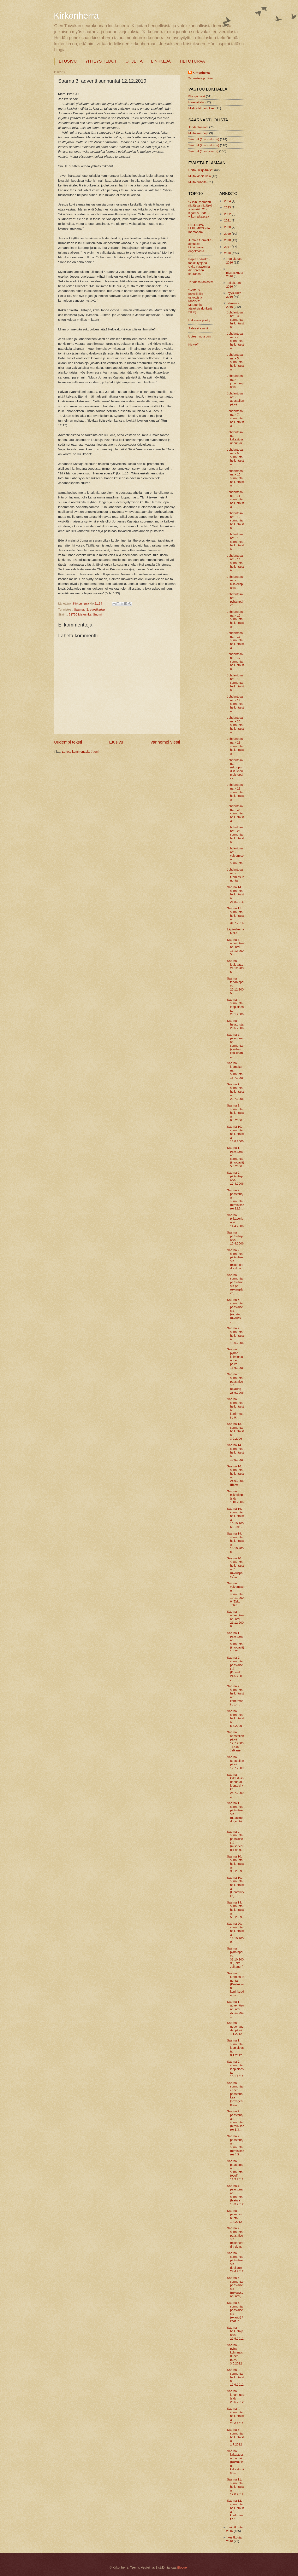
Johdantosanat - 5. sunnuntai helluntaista (235, 362)
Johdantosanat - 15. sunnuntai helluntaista (235, 619)
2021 (228, 220)
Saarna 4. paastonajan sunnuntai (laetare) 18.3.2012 (235, 2195)
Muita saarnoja (198, 133)
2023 (228, 207)
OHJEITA (134, 61)
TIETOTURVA (192, 61)
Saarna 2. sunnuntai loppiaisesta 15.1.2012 (235, 2069)
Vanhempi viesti (165, 742)
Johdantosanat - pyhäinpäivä (235, 600)
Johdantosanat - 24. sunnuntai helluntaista (235, 813)
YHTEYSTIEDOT (101, 61)
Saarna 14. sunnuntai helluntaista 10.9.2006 (235, 1452)
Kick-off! (193, 344)
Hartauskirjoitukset (200, 170)
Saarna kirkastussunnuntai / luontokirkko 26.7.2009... (235, 1785)
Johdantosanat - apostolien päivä (235, 399)
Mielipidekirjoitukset (201, 108)
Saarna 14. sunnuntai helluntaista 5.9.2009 (235, 1910)
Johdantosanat (198, 127)
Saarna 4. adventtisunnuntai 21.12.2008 (235, 1619)
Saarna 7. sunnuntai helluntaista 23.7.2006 (235, 1092)
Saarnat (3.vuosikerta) (203, 151)
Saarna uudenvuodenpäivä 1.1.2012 (235, 2028)
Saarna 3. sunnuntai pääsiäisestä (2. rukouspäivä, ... (235, 1284)
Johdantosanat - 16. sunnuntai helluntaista (235, 640)
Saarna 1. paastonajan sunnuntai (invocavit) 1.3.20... (235, 1642)
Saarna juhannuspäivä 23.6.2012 (235, 2396)
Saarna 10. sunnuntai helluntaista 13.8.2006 (235, 1134)
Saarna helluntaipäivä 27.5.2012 (235, 2333)
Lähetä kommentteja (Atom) (81, 751)
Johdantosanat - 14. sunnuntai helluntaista (235, 563)
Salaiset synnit (198, 328)
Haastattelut (196, 102)
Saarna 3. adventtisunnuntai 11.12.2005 (235, 947)
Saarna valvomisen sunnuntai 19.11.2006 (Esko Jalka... (235, 1594)
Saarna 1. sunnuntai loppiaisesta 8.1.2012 (235, 2048)
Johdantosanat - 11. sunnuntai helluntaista (235, 499)
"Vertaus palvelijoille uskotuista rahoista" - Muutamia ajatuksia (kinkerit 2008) (200, 301)
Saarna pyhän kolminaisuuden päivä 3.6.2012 (235, 2354)
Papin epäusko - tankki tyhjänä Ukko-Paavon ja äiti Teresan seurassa (199, 267)
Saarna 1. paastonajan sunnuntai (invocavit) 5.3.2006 (235, 1157)
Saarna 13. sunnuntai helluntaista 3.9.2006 (235, 1431)
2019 (228, 233)
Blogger (182, 2567)
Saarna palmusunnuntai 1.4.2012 (235, 2216)
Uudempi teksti (68, 742)
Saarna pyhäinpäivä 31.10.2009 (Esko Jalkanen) (235, 1957)
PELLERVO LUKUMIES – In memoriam (199, 228)
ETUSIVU (68, 61)
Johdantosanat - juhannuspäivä (235, 381)
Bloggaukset (196, 96)
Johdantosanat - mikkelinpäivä (235, 582)
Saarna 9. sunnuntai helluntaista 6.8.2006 (235, 1113)
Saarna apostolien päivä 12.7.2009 (235, 1762)
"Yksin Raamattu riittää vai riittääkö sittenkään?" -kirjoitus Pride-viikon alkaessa (200, 209)
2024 (228, 201)
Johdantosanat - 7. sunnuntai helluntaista (235, 418)
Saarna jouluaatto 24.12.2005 (235, 966)
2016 (228, 253)
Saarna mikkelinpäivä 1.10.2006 (235, 1497)
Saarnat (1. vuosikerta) (203, 139)
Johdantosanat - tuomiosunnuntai (235, 875)
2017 (228, 246)
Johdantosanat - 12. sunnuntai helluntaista (235, 521)
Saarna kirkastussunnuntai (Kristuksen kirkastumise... (235, 2462)
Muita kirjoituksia (199, 176)
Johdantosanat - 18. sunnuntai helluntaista (235, 683)
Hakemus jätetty (199, 320)
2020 (228, 227)
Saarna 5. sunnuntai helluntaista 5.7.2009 (235, 1718)
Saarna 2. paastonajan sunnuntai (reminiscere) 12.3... (235, 1199)
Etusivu (116, 742)
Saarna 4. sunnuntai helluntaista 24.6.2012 (235, 2416)
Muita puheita (197, 182)
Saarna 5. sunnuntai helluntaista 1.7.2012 (235, 2437)
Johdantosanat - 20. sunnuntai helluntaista (235, 725)
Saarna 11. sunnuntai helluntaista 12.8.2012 (235, 2487)
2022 (228, 214)
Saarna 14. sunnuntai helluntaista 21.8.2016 (235, 894)
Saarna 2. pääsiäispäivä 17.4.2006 (235, 1178)
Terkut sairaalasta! (200, 282)
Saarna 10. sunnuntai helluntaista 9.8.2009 (235, 1864)
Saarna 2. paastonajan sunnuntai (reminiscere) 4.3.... (235, 2145)
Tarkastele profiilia (200, 78)
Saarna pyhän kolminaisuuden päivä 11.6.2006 (235, 1358)
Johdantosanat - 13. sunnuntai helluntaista (235, 542)
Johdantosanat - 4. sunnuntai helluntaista (235, 341)
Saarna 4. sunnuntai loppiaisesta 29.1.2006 (235, 1007)
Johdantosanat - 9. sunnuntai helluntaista (235, 457)
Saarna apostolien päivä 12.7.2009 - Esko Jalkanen (235, 1741)
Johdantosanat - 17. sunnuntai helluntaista (235, 661)
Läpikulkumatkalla (235, 931)
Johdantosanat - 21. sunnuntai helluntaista (235, 746)
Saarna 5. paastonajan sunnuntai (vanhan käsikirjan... (235, 1045)
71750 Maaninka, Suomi (85, 614)
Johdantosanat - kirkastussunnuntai (235, 438)
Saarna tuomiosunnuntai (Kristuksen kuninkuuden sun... (235, 1984)
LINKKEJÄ (161, 61)
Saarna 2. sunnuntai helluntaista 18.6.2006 (235, 1336)
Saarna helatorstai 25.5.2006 (235, 1024)
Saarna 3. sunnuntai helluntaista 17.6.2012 (235, 2377)
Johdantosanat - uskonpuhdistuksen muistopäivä (235, 769)
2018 (228, 240)
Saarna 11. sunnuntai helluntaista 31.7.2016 (235, 916)
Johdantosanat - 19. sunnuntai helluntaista (235, 704)
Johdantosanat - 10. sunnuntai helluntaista (235, 478)
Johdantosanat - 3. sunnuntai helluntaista (235, 320)
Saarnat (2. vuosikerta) (89, 609)
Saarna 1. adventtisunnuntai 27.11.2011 (235, 2009)
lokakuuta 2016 (233, 284)
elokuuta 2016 (232, 305)
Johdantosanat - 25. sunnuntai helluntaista (235, 835)
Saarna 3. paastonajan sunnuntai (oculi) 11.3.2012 (235, 2170)
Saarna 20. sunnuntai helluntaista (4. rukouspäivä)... (235, 1567)
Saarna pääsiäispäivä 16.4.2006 (235, 1238)
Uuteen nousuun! (199, 336)
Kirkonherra (76, 16)
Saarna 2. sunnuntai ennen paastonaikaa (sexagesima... (235, 2094)
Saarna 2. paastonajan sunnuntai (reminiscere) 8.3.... (235, 2120)
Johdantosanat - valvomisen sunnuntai (235, 856)
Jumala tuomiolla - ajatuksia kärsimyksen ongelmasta (200, 245)
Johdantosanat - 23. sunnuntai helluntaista (235, 792)
